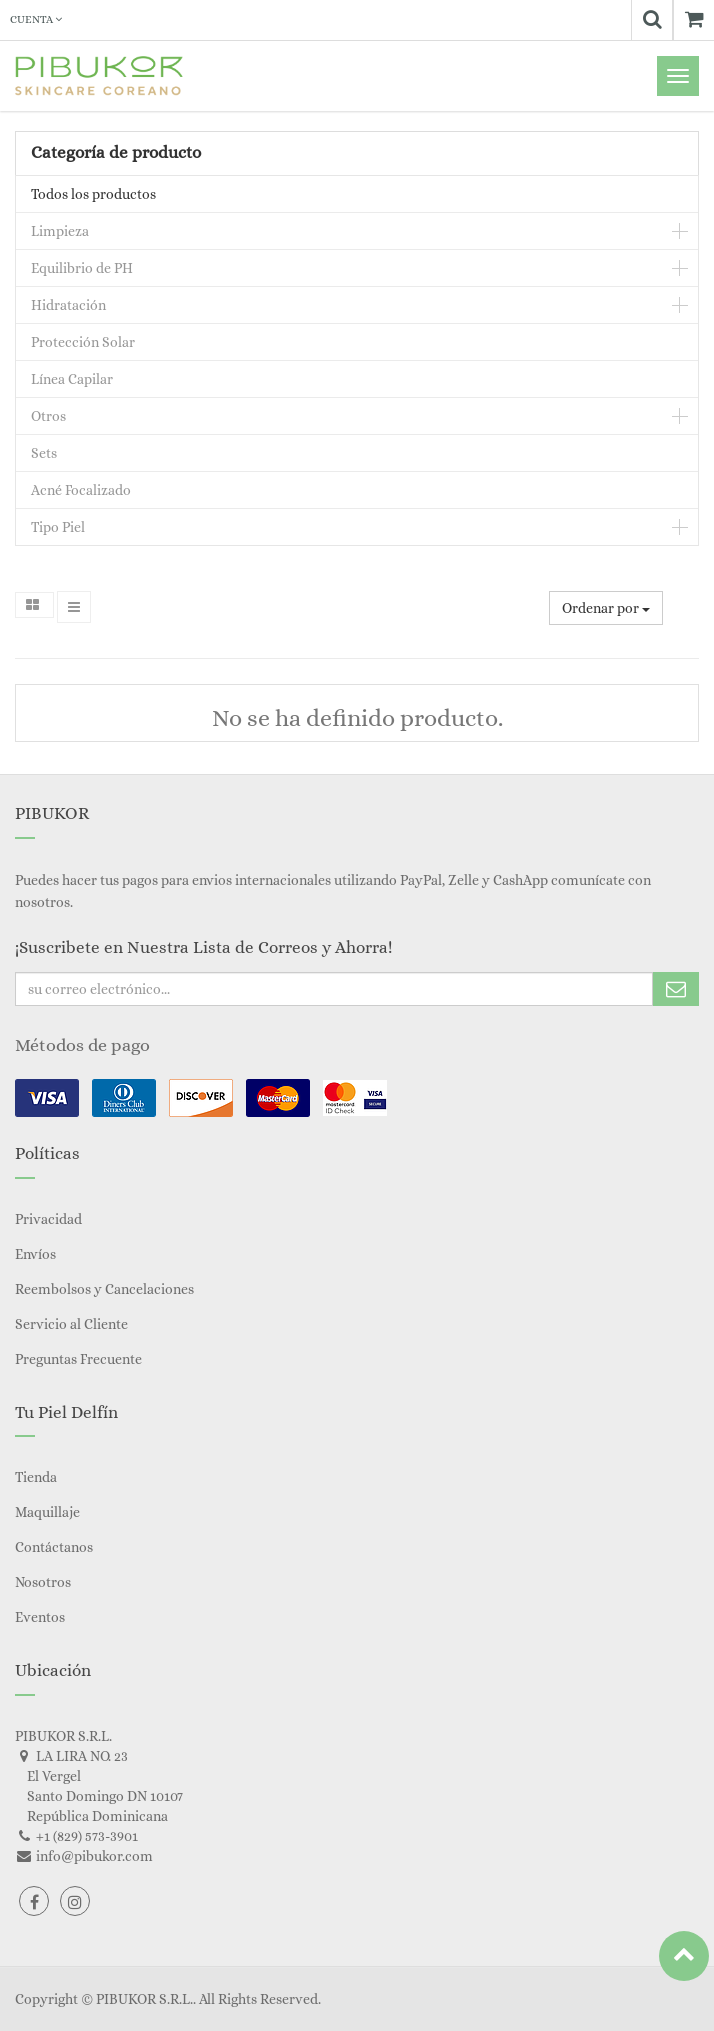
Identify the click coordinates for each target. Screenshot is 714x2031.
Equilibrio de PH (82, 268)
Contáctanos (54, 1547)
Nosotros (43, 1582)
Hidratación (68, 305)
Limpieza (60, 231)
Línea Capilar (72, 379)
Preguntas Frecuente (78, 1359)
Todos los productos (93, 194)
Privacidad (48, 1219)
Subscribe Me (676, 989)
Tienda (36, 1477)
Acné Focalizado (81, 490)
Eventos (40, 1617)
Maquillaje (47, 1512)
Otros (48, 416)
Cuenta (36, 19)
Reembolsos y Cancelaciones (104, 1289)
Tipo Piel (58, 527)
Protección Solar (83, 342)
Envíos (35, 1254)
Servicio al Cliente (71, 1324)
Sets (44, 453)
